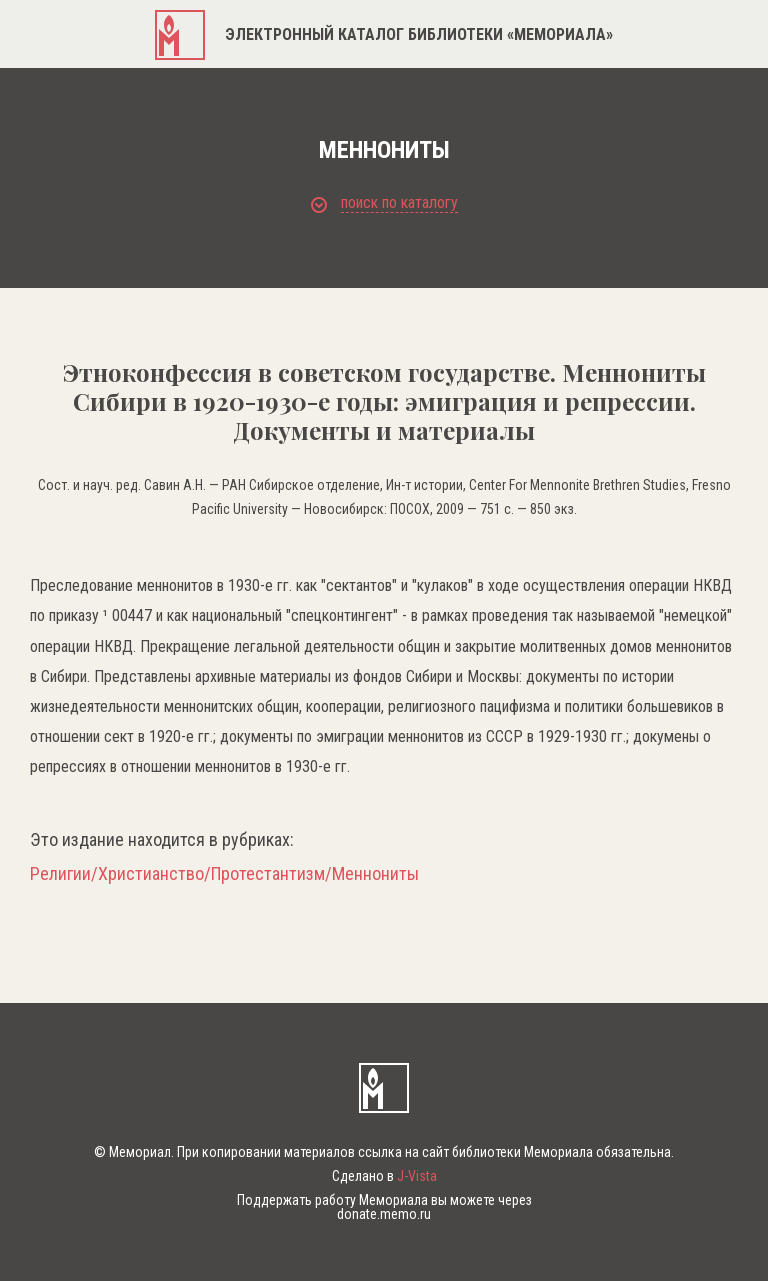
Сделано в (384, 1176)
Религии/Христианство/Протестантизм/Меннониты (224, 874)
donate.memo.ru (384, 1214)
